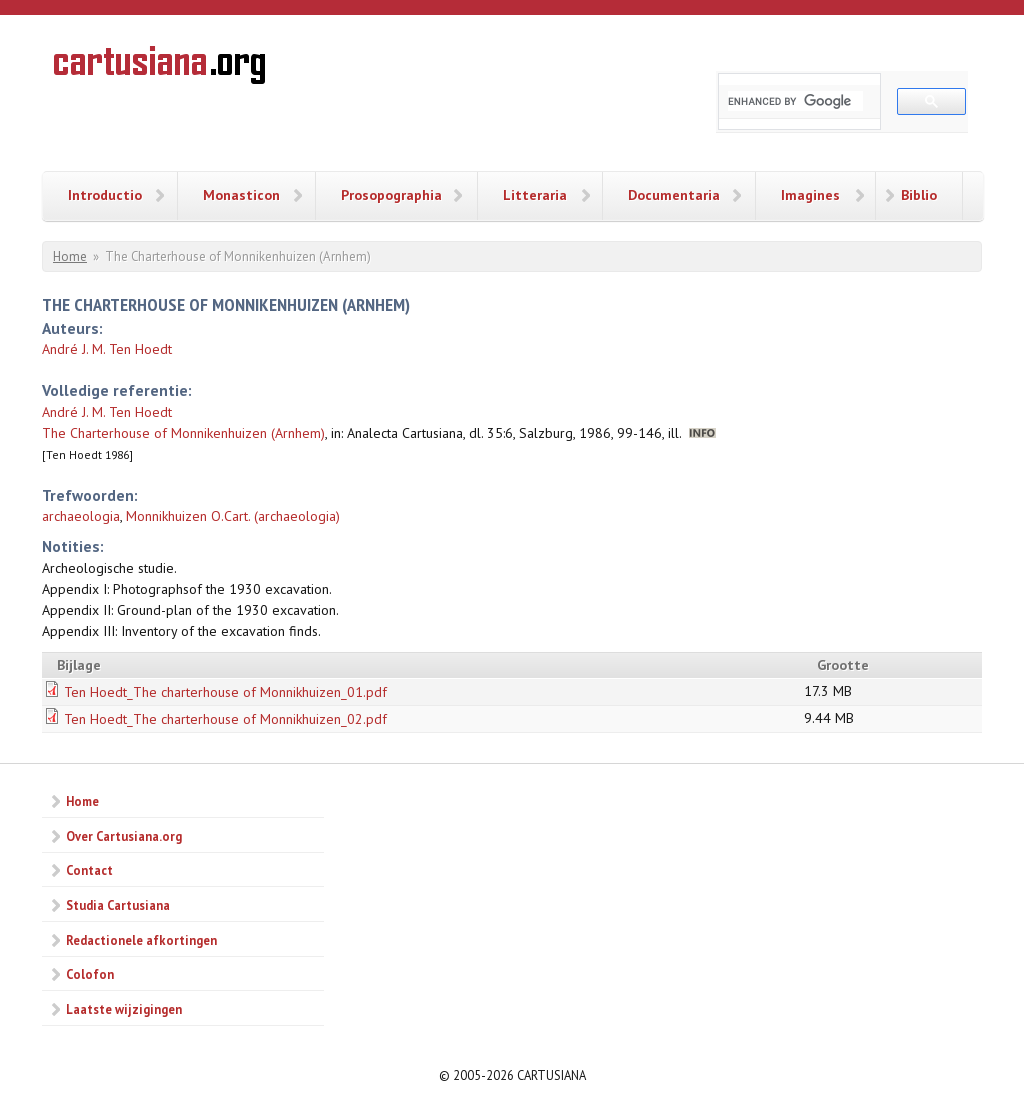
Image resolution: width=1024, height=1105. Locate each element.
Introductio (105, 195)
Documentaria (674, 195)
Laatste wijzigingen (124, 1009)
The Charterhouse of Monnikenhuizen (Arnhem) (183, 433)
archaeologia (81, 516)
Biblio (919, 195)
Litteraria (535, 195)
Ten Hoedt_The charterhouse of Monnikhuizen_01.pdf (225, 692)
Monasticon (241, 195)
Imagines (810, 195)
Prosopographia (391, 195)
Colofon (90, 974)
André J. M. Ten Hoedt (107, 349)
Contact (89, 870)
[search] (795, 101)
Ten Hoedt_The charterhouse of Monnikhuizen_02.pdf (225, 719)
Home (70, 256)
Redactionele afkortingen (141, 940)
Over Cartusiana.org (124, 836)
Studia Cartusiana (118, 905)
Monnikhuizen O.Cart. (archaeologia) (233, 516)
